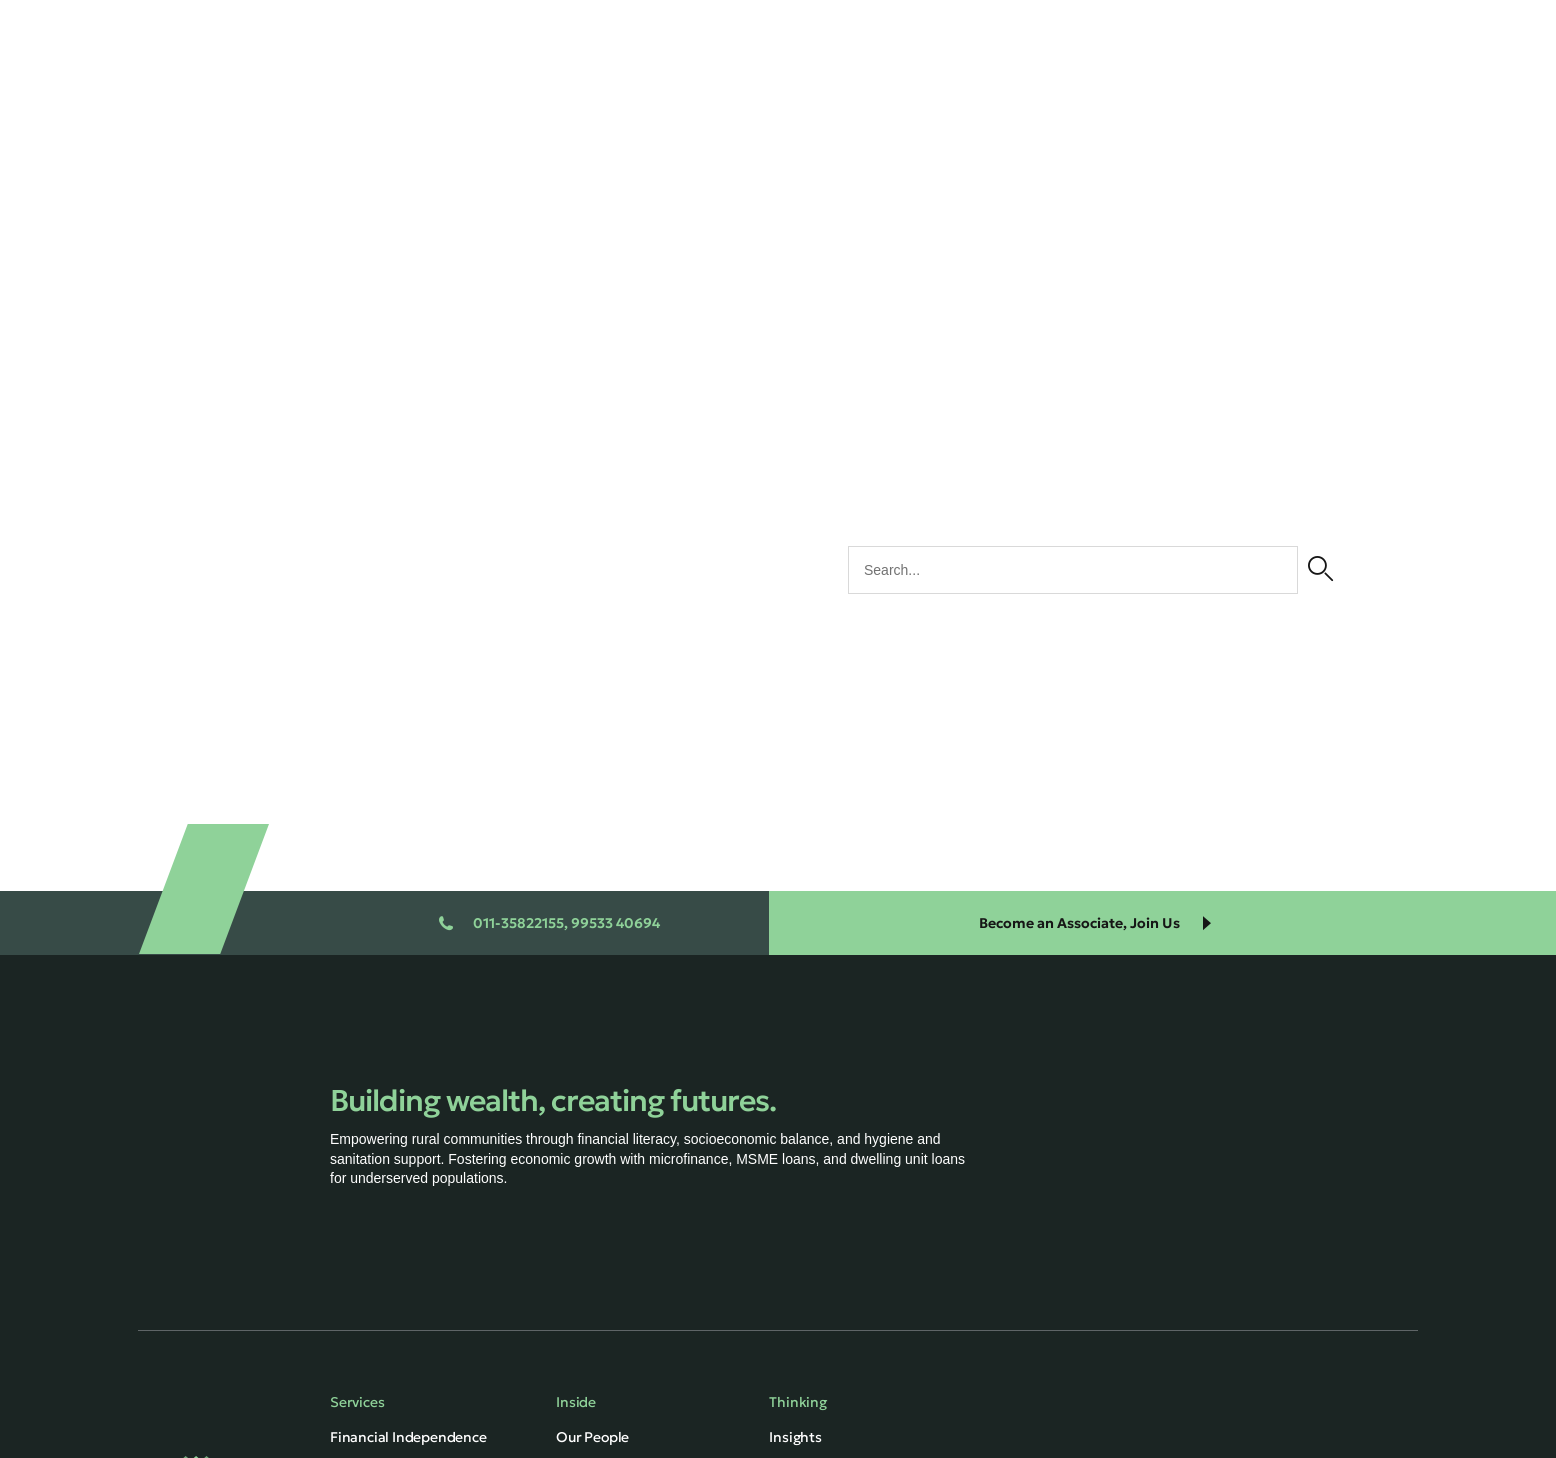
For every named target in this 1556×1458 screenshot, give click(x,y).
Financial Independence (408, 1437)
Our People (592, 1437)
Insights (795, 1437)
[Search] (1320, 570)
